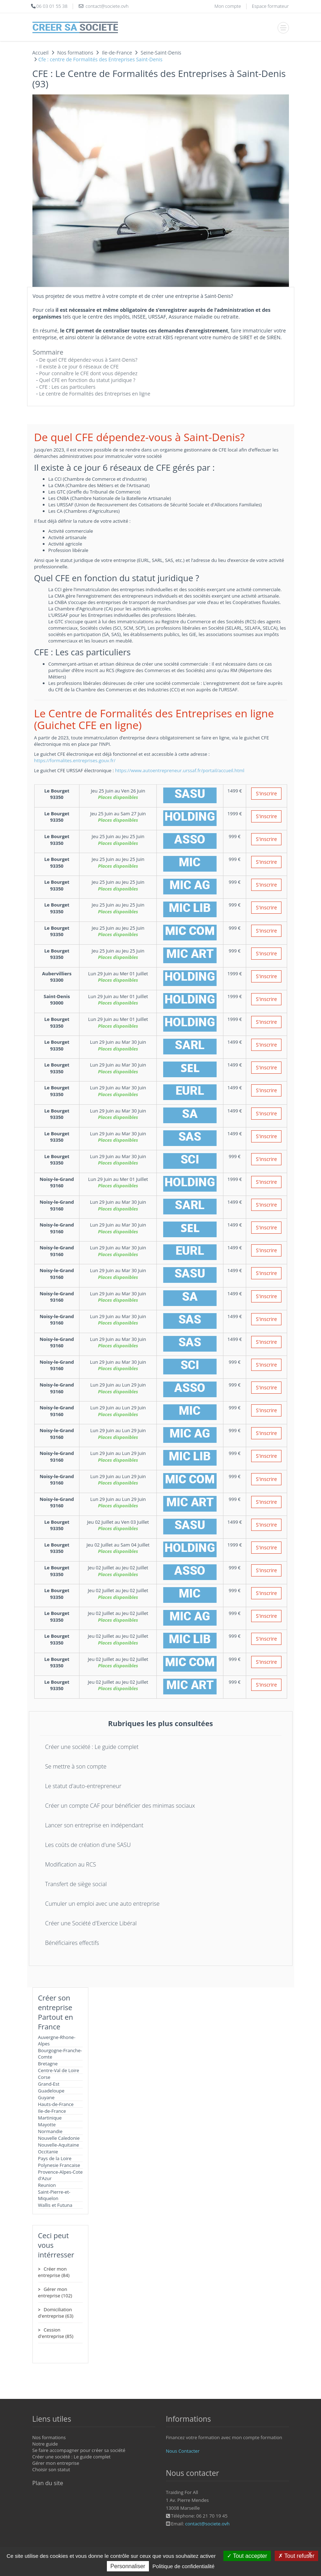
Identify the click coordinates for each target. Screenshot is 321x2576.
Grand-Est (48, 2084)
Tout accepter (247, 2556)
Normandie (50, 2131)
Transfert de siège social (76, 1884)
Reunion (47, 2185)
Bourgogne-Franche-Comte (60, 2053)
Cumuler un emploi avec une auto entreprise (102, 1904)
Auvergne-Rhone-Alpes (57, 2040)
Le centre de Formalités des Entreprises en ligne (94, 393)
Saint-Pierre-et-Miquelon (54, 2195)
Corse (44, 2077)
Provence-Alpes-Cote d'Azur (60, 2175)
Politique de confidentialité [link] (183, 2566)
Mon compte (227, 6)
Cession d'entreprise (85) (55, 2333)
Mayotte (47, 2124)
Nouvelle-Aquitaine (58, 2145)
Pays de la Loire (55, 2158)
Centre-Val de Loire (58, 2070)
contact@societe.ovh (207, 2523)
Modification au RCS (70, 1864)
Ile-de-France (52, 2111)
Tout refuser (296, 2556)
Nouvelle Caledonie (59, 2138)
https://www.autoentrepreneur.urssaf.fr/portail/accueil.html (179, 770)
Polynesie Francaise (59, 2165)
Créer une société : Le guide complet (92, 1747)
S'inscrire (266, 793)
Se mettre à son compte (76, 1766)
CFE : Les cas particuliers (67, 386)
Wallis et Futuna (55, 2205)
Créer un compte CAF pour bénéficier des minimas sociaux (120, 1806)
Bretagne (48, 2063)
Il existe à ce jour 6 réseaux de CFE (79, 366)
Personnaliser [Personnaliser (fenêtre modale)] (127, 2566)
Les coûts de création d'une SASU (88, 1845)
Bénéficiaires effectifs (72, 1943)
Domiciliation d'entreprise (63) (55, 2312)
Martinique (50, 2118)
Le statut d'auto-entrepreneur (83, 1786)
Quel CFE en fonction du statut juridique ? (87, 380)
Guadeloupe (51, 2090)
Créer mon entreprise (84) (53, 2272)
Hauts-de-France (56, 2104)
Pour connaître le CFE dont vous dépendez (88, 373)
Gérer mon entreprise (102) (55, 2292)
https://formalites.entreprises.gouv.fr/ (75, 760)
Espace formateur (270, 6)
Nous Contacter (183, 2451)
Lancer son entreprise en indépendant (94, 1825)
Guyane (46, 2097)
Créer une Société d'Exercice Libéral (91, 1923)
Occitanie (48, 2151)
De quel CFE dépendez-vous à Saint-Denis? (88, 359)
